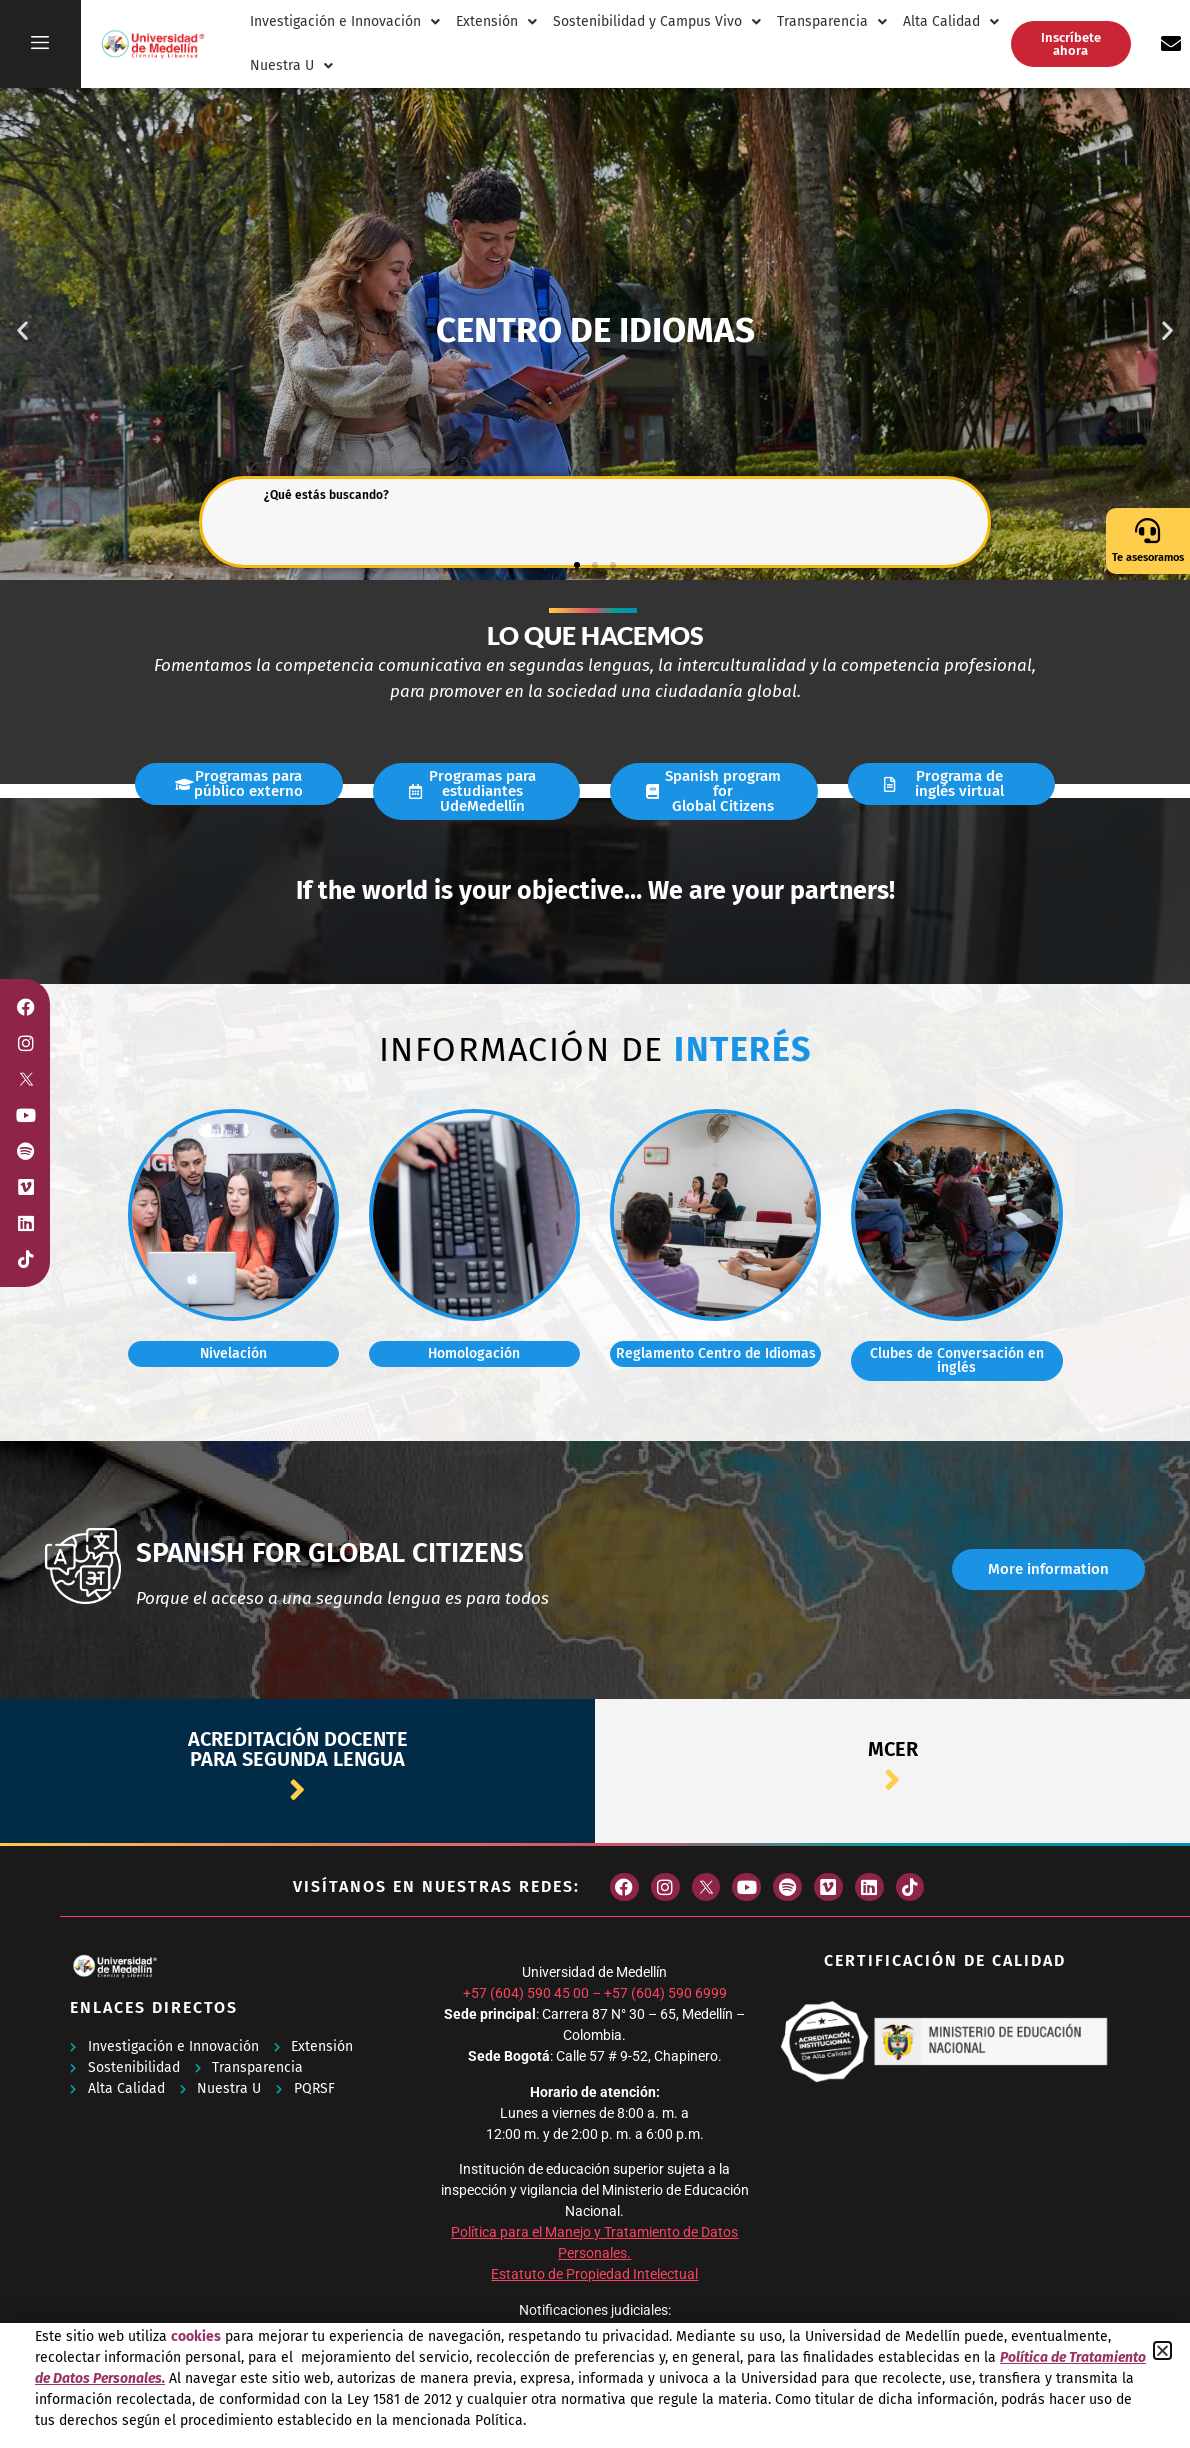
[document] (595, 1224)
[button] (1162, 2350)
